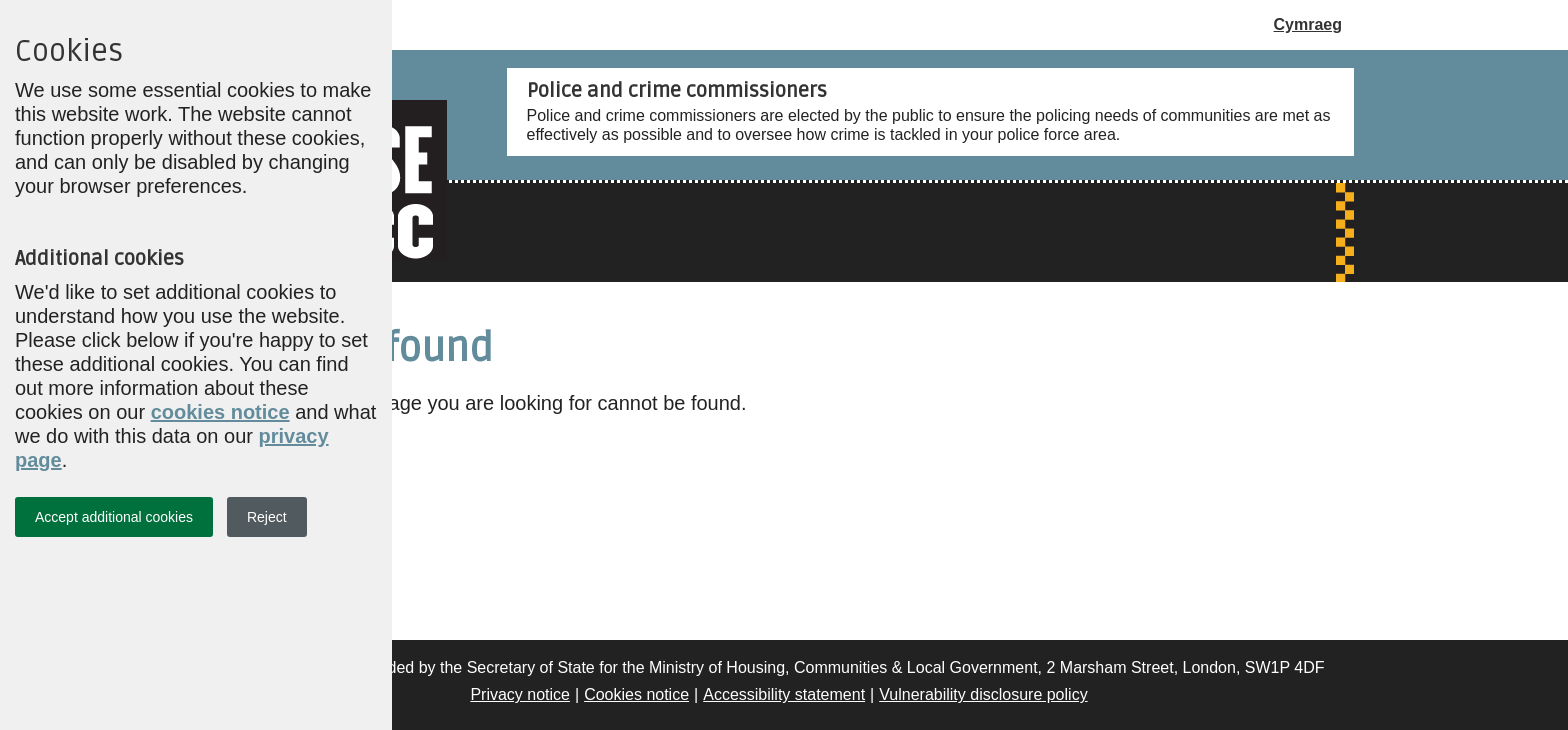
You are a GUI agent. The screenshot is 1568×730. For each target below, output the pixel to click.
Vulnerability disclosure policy (983, 694)
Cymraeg (1308, 24)
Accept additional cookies (114, 517)
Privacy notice (520, 694)
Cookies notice (636, 694)
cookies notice (220, 412)
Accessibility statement (784, 694)
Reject (267, 517)
